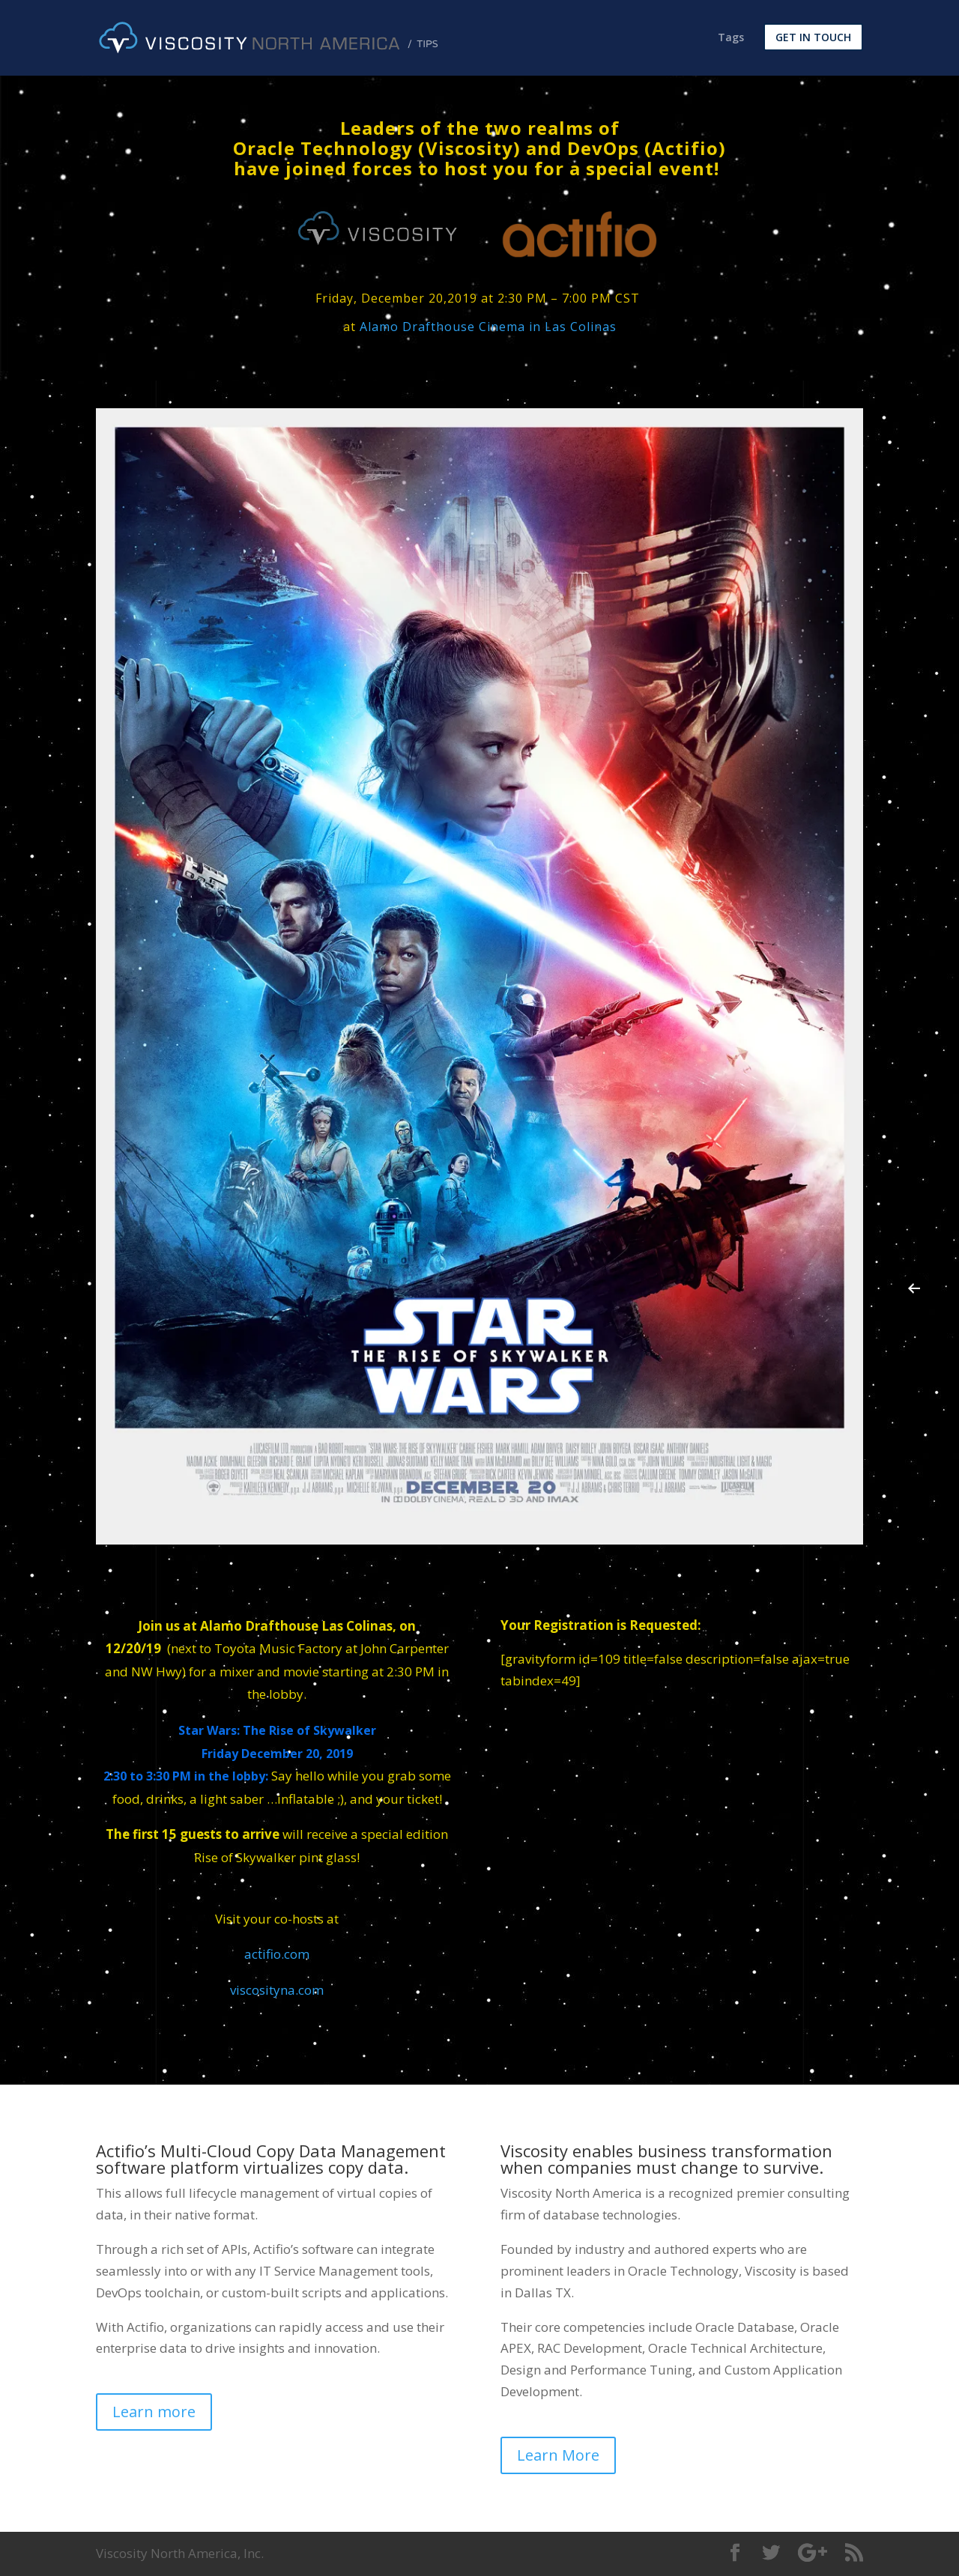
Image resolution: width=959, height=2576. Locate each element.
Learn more (154, 2411)
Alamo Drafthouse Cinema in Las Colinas (488, 326)
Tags (731, 39)
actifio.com (276, 1954)
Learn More (558, 2455)
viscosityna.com (277, 1989)
